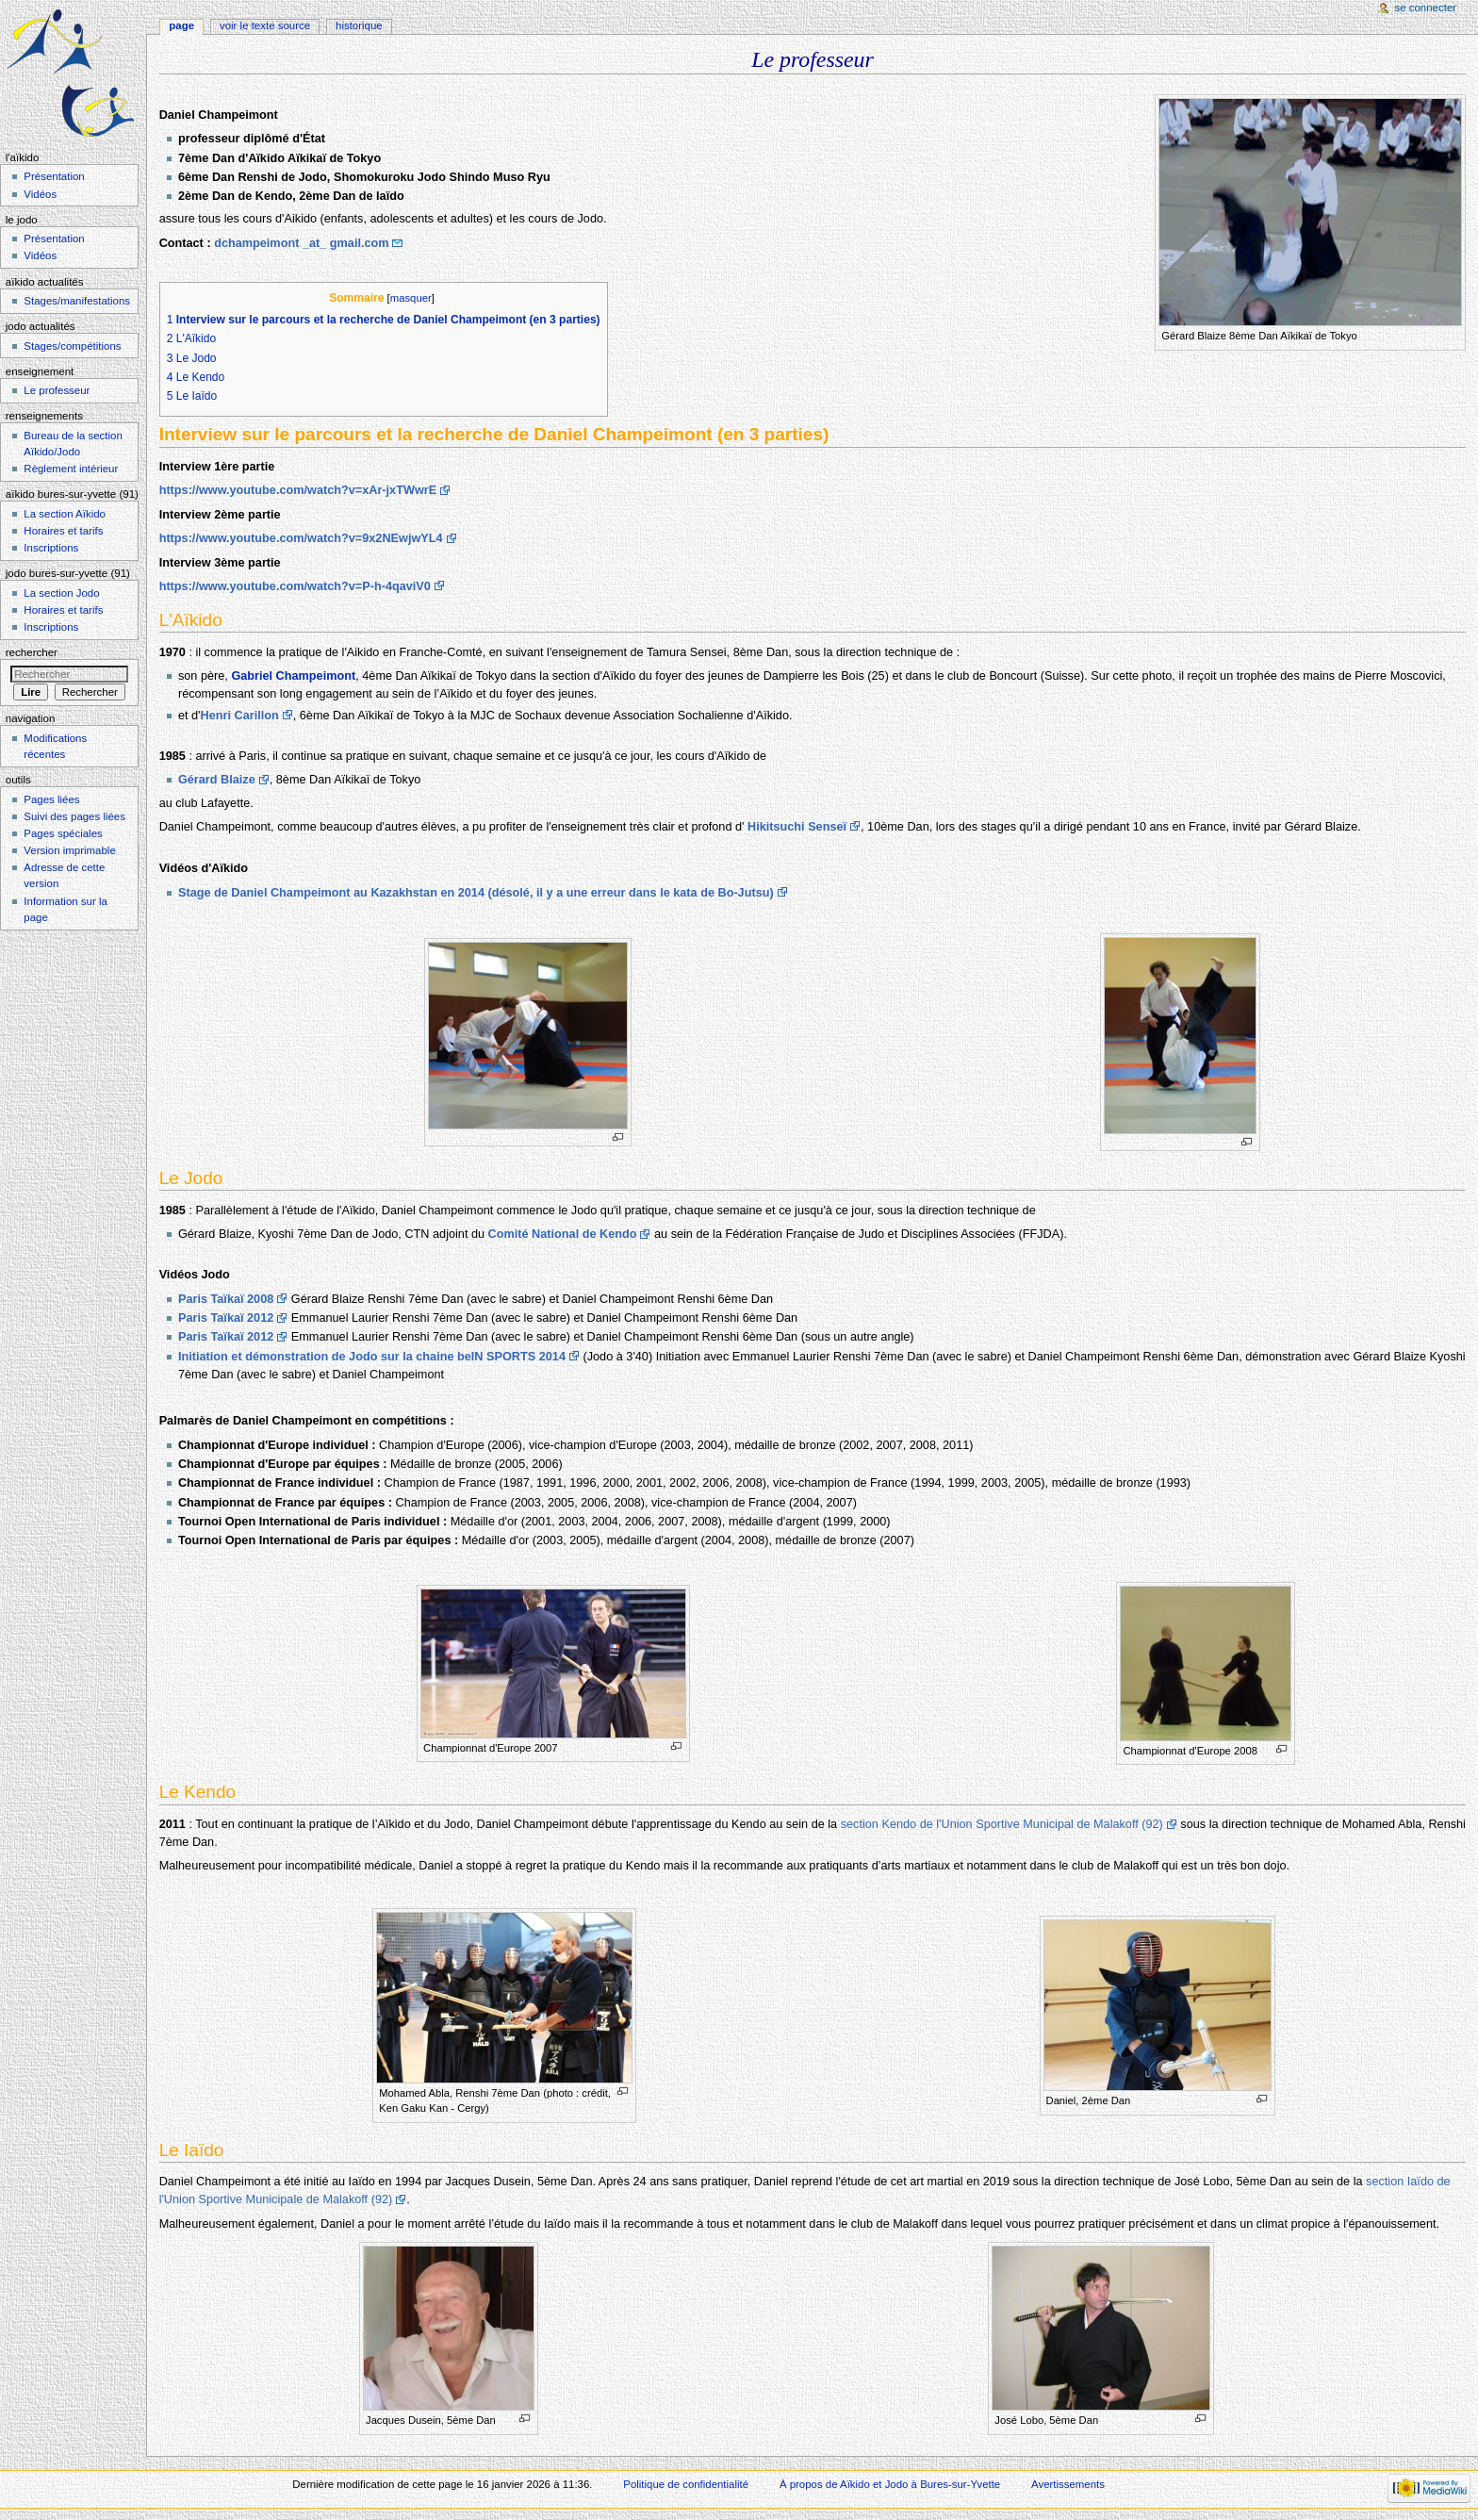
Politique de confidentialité (685, 2484)
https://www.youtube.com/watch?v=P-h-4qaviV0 (295, 586)
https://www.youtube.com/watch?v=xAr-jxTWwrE (298, 490)
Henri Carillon (240, 715)
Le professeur (57, 390)
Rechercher (31, 652)
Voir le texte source (265, 25)
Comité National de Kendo (562, 1234)
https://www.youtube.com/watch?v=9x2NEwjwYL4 (301, 538)
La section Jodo (61, 593)
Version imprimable (69, 850)
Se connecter (1426, 7)
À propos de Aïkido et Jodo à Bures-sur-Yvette (890, 2484)
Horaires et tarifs (63, 530)
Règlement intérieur (71, 468)
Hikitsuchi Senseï (796, 826)
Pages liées (51, 799)
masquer (411, 298)
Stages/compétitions (72, 346)
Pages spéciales (63, 833)
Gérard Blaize (216, 779)
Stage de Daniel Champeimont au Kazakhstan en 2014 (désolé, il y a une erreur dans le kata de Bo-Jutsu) (476, 892)
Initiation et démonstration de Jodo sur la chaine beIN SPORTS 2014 (372, 1356)
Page (181, 25)
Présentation (54, 176)
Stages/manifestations (77, 300)
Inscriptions (51, 547)
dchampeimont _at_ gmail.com (301, 243)
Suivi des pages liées (74, 816)
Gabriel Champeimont (293, 676)
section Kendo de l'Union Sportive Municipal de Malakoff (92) (1002, 1824)
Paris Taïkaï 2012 (225, 1318)
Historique (359, 25)
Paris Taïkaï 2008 (225, 1299)
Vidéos (40, 194)
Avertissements (1068, 2484)
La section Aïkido (65, 513)
